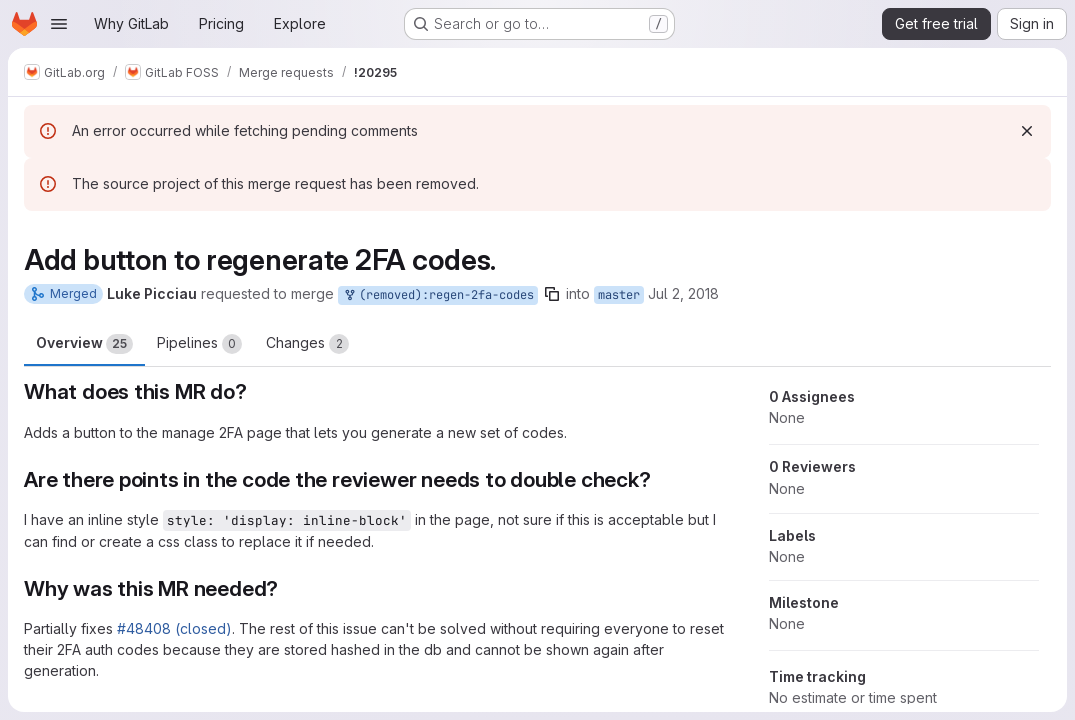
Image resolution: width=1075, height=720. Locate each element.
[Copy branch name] (552, 294)
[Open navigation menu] (59, 24)
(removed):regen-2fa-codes (438, 295)
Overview (84, 344)
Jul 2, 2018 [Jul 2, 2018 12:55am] (683, 293)
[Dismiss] (1027, 131)
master (619, 295)
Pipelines (199, 344)
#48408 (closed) (174, 628)
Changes (307, 344)
